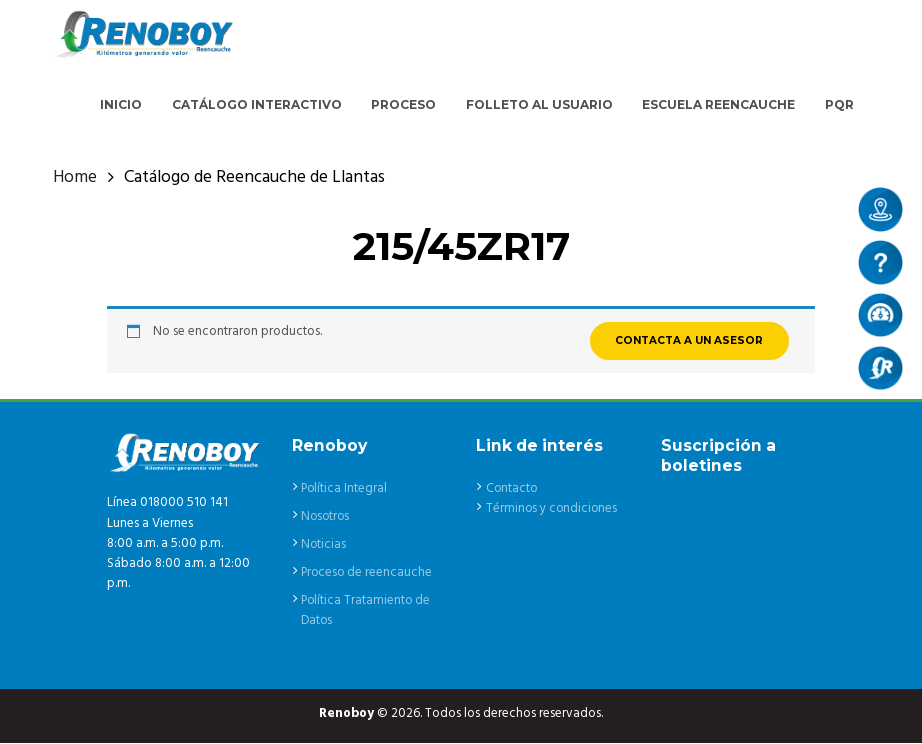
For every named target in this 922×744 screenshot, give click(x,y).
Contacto (512, 489)
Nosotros (326, 517)
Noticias (324, 545)
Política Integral (345, 489)
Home (75, 179)
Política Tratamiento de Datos (367, 611)
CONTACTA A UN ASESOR (688, 341)
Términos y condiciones (553, 510)
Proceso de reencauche (368, 573)
